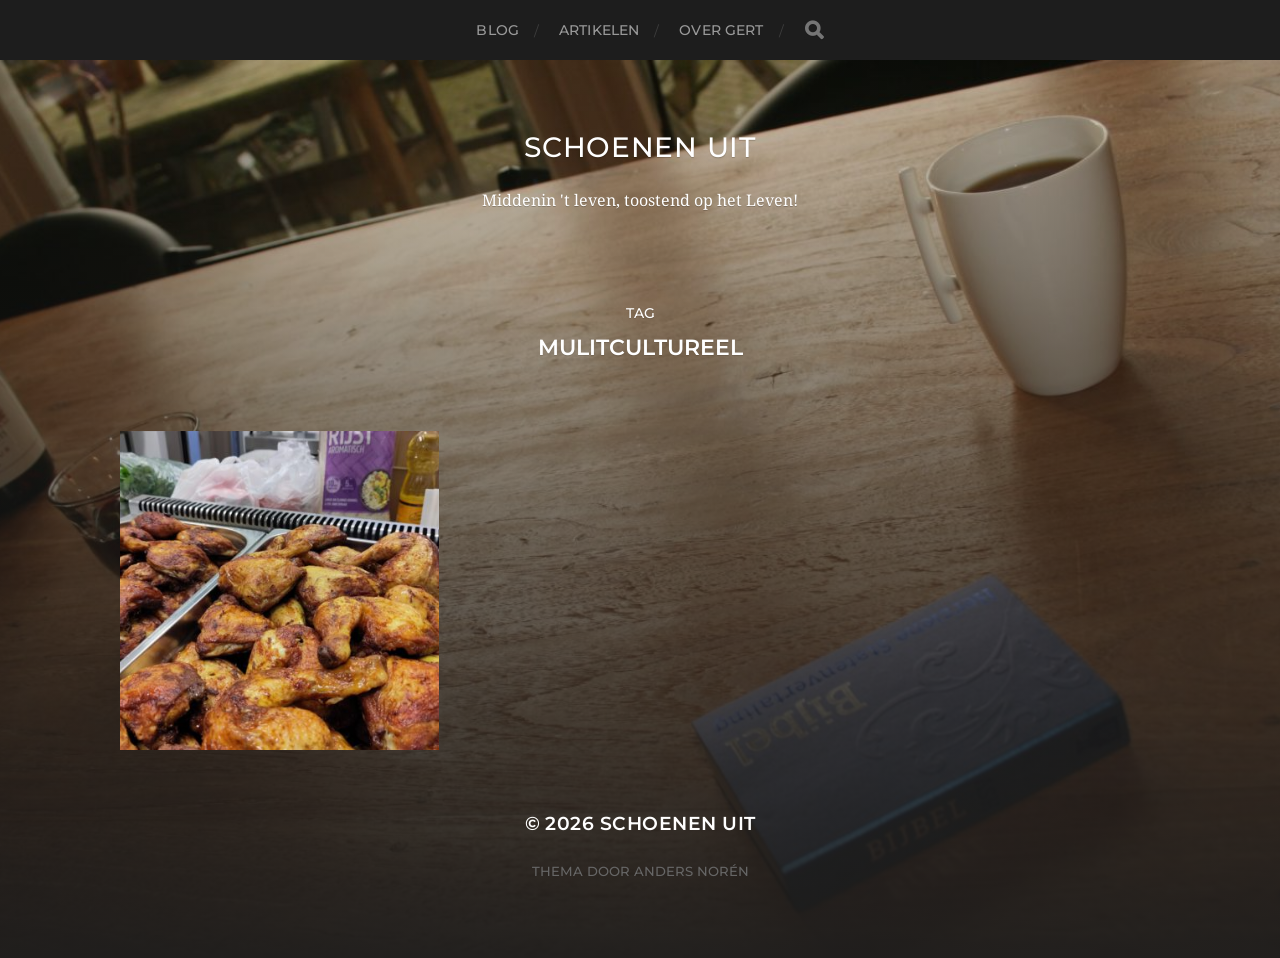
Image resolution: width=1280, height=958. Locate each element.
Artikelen (599, 30)
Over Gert (721, 30)
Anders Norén (691, 871)
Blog (497, 30)
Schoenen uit (639, 147)
